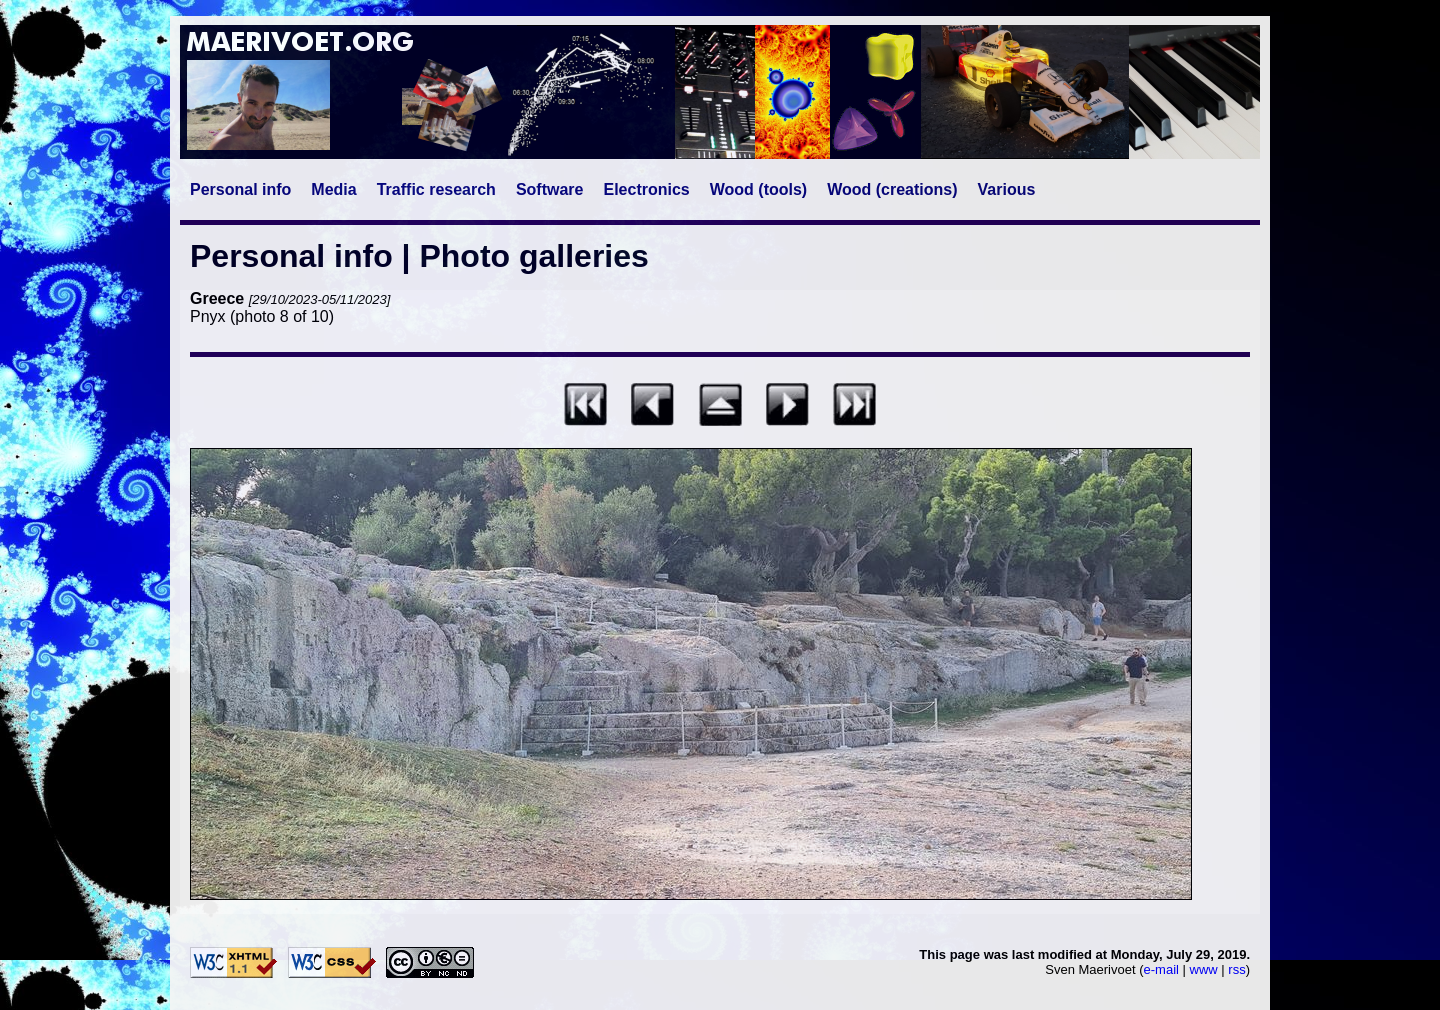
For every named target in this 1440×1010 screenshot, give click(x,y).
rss (1236, 969)
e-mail (1161, 969)
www (1204, 969)
